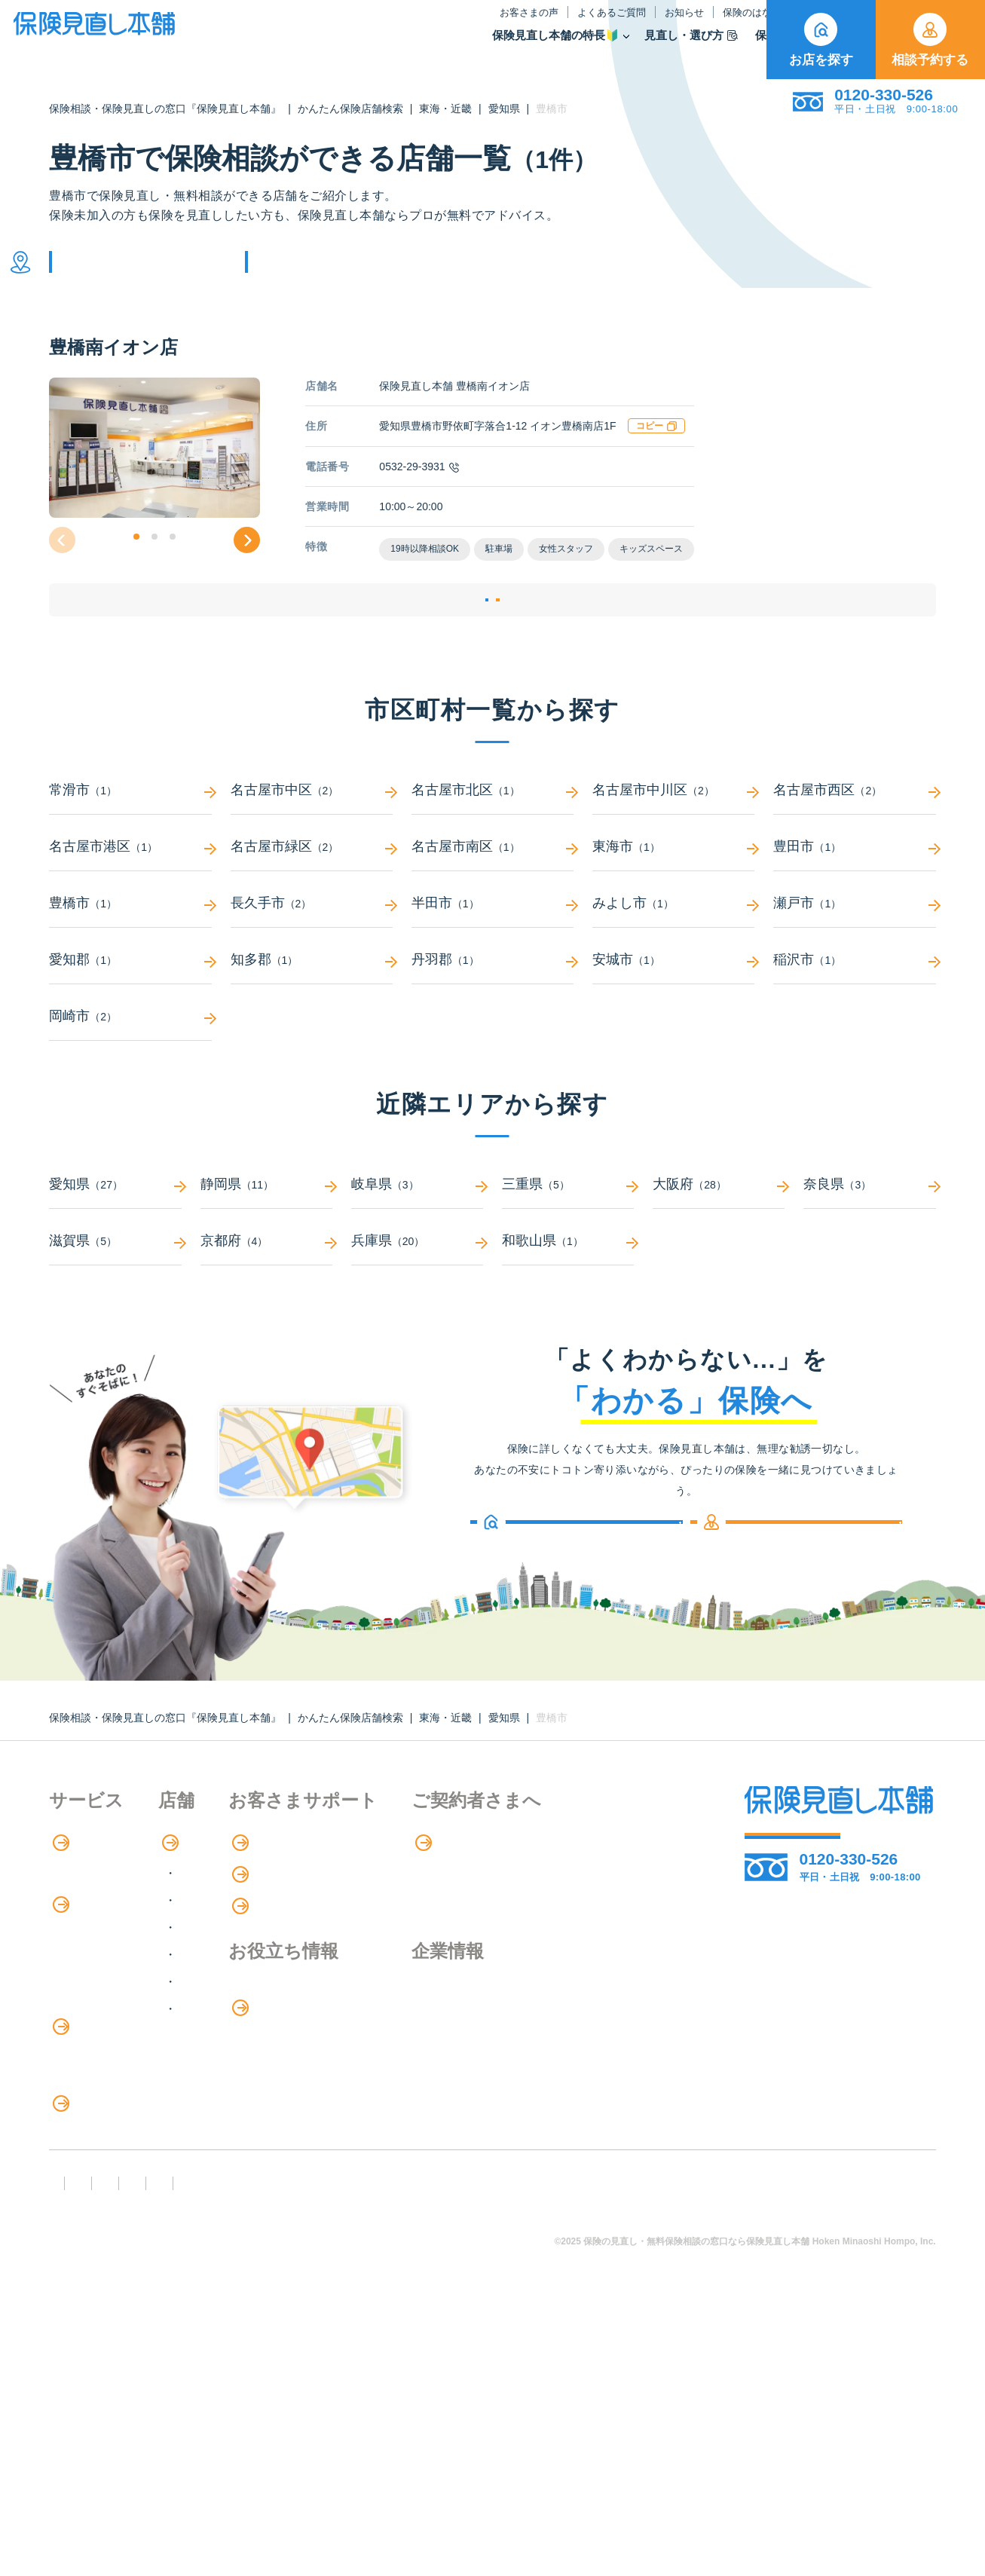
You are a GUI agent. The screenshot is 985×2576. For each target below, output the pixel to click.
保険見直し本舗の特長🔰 (400, 48)
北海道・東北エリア (297, 1932)
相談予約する (930, 40)
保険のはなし (604, 25)
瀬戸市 (854, 962)
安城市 (673, 1018)
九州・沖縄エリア (291, 2067)
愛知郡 (130, 1018)
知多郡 (312, 1018)
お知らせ (529, 25)
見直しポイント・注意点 (115, 2242)
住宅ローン (79, 2118)
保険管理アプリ (91, 2087)
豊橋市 (130, 962)
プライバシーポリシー (518, 2416)
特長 (71, 1901)
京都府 (266, 1300)
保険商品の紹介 (101, 1995)
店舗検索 (259, 1901)
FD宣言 (75, 2416)
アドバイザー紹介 (97, 1962)
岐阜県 (417, 1243)
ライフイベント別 (97, 2273)
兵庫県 (417, 1300)
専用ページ (612, 1901)
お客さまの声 (373, 25)
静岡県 (266, 1243)
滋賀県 (115, 1300)
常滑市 (130, 849)
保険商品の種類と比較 (109, 2025)
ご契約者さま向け (705, 25)
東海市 (673, 905)
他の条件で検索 (326, 273)
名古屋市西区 (854, 849)
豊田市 (854, 905)
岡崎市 (130, 1075)
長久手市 (312, 962)
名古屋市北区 (492, 849)
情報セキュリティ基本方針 (687, 2416)
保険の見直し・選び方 (119, 2212)
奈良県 (869, 1243)
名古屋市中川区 (673, 849)
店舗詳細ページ (400, 640)
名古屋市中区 (312, 849)
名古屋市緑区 (312, 905)
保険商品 (629, 48)
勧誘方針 (156, 2416)
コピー (656, 448)
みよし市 (673, 962)
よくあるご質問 (456, 25)
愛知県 (504, 108)
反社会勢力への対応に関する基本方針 (319, 2416)
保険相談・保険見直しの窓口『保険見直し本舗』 (165, 108)
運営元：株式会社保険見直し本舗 (146, 2443)
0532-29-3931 (418, 489)
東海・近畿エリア (291, 2013)
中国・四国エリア (291, 2040)
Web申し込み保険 (97, 2056)
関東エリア (273, 1959)
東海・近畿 (445, 108)
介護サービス (93, 2149)
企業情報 (604, 2050)
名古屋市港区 (130, 905)
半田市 (492, 962)
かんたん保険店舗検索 (350, 108)
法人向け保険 (85, 2180)
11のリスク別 (86, 2304)
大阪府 (719, 1243)
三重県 (568, 1243)
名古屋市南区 (492, 905)
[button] (136, 559)
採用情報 (604, 2081)
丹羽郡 (492, 1018)
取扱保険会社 (718, 48)
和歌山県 (568, 1300)
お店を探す (821, 40)
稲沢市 (854, 1018)
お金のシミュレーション (461, 2082)
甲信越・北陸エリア (297, 1986)
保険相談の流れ (91, 1932)
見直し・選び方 (536, 48)
